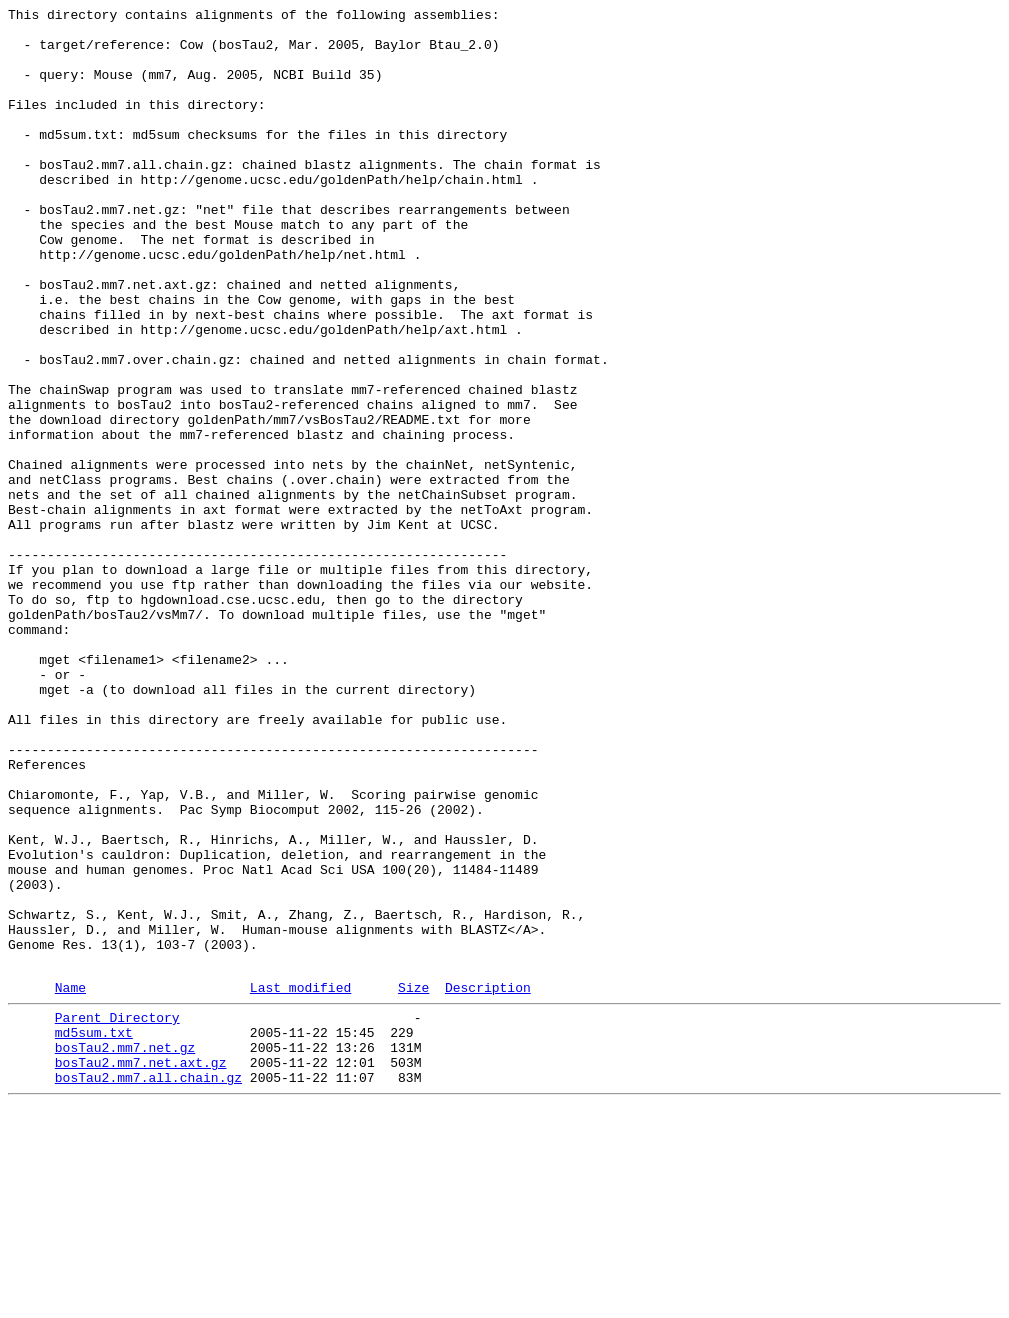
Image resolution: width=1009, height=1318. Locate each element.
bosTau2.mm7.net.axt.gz (141, 1269)
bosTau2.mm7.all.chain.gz (148, 1287)
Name (70, 1182)
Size (413, 1182)
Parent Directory (117, 1215)
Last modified (300, 1182)
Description (488, 1182)
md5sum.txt (94, 1233)
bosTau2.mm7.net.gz (125, 1251)
